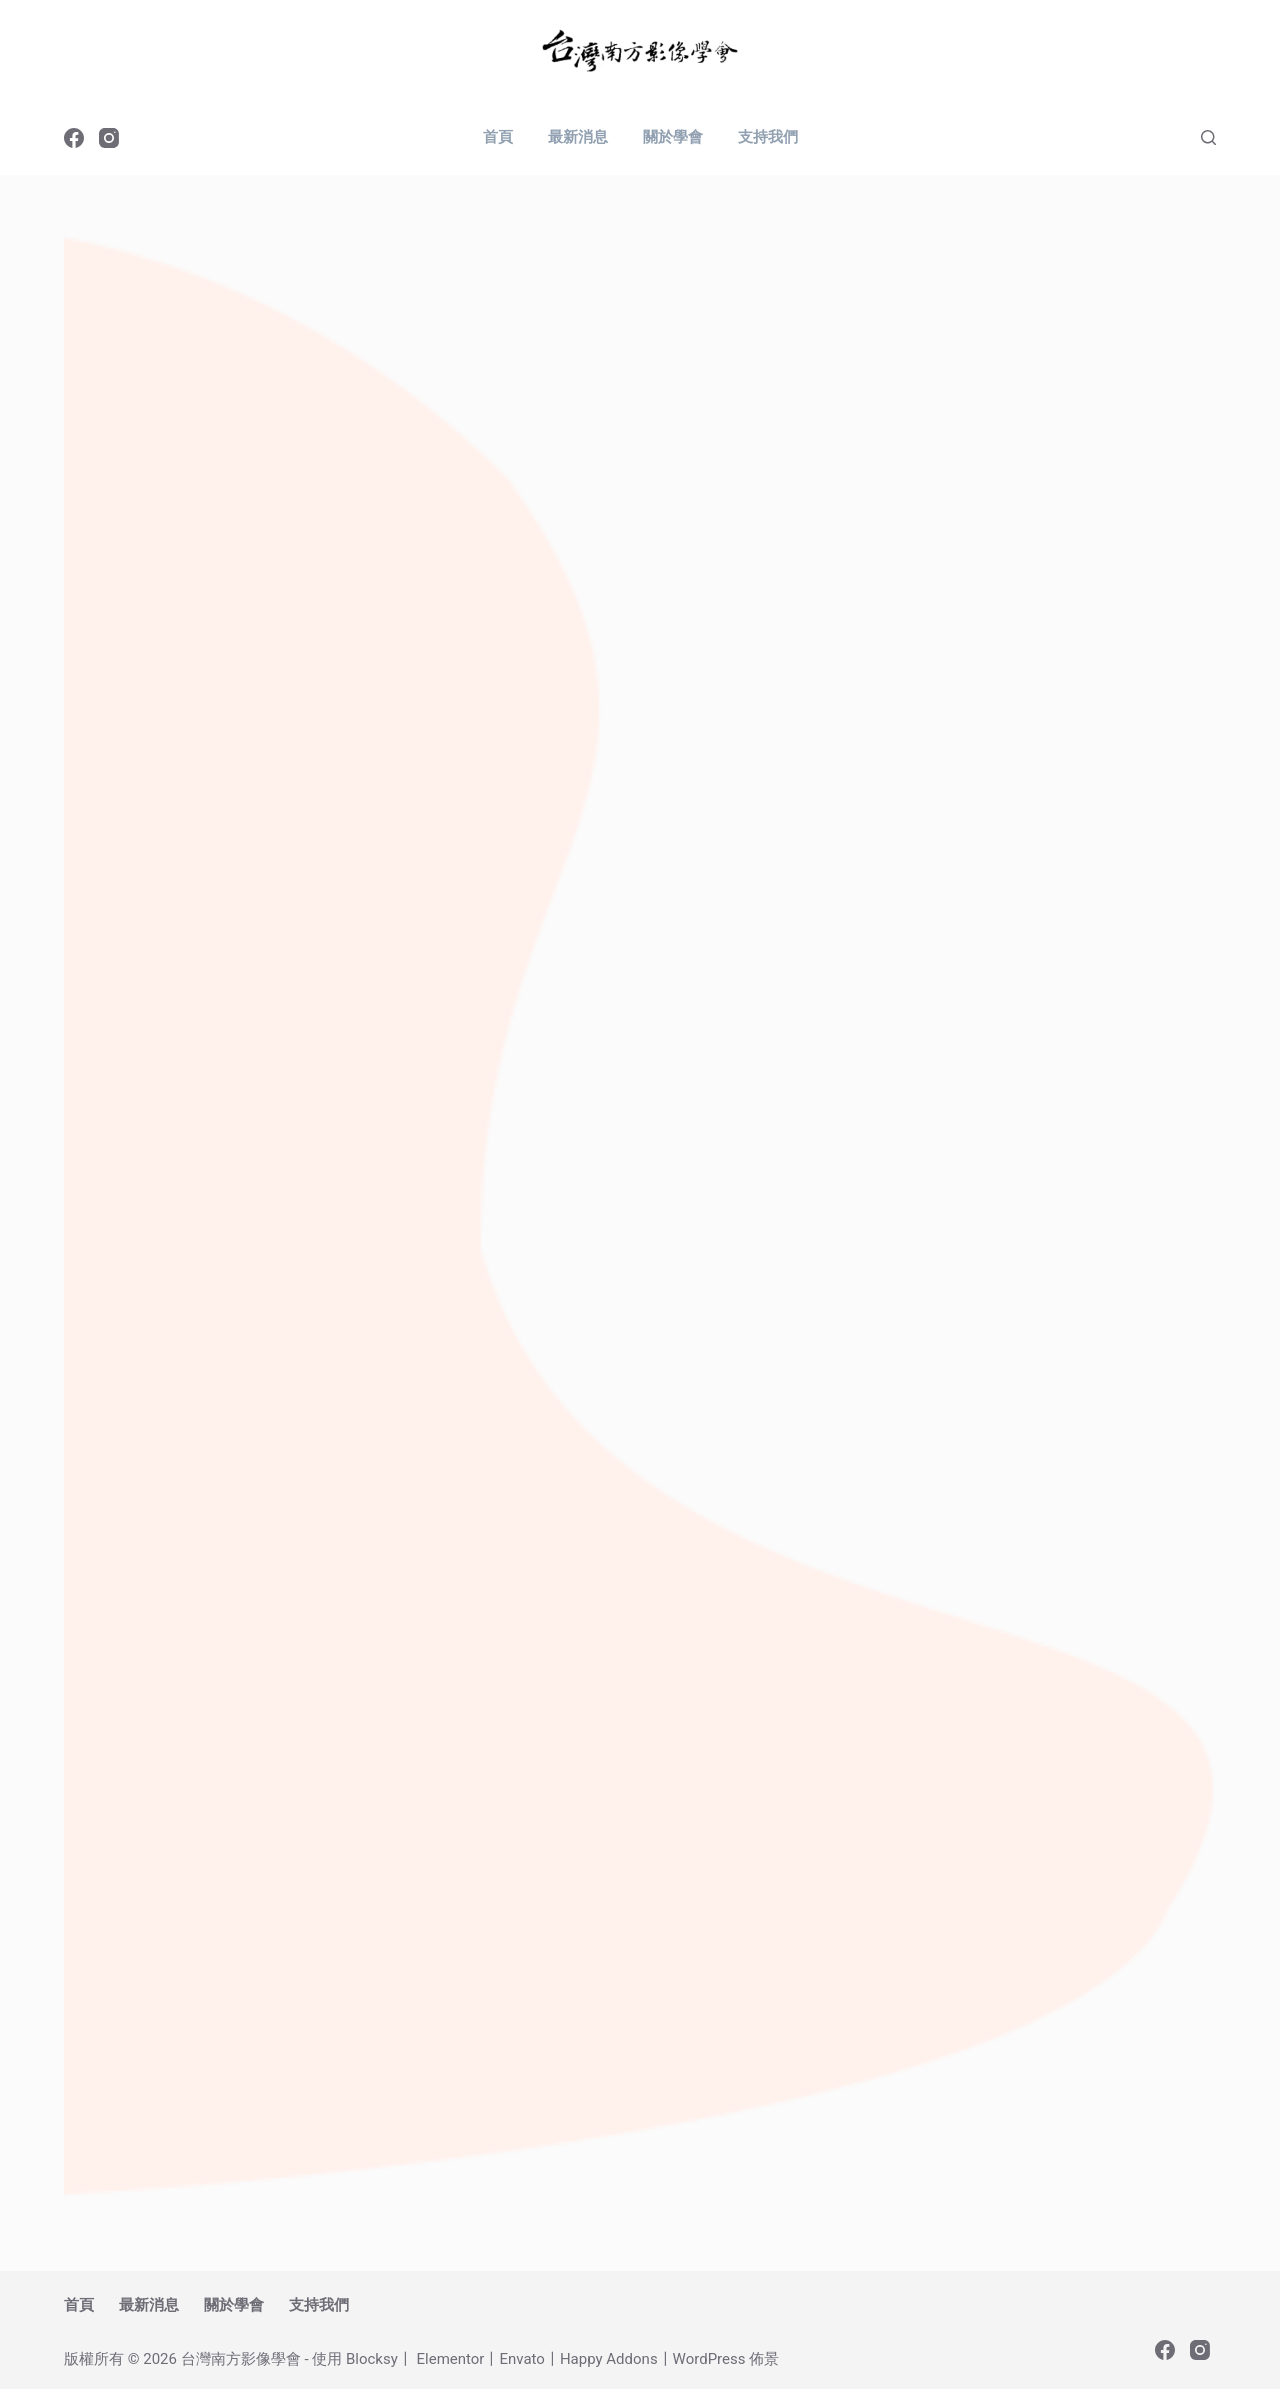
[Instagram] (109, 138)
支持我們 (768, 137)
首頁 (498, 137)
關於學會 (673, 137)
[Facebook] (74, 138)
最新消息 (578, 137)
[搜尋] (1208, 137)
